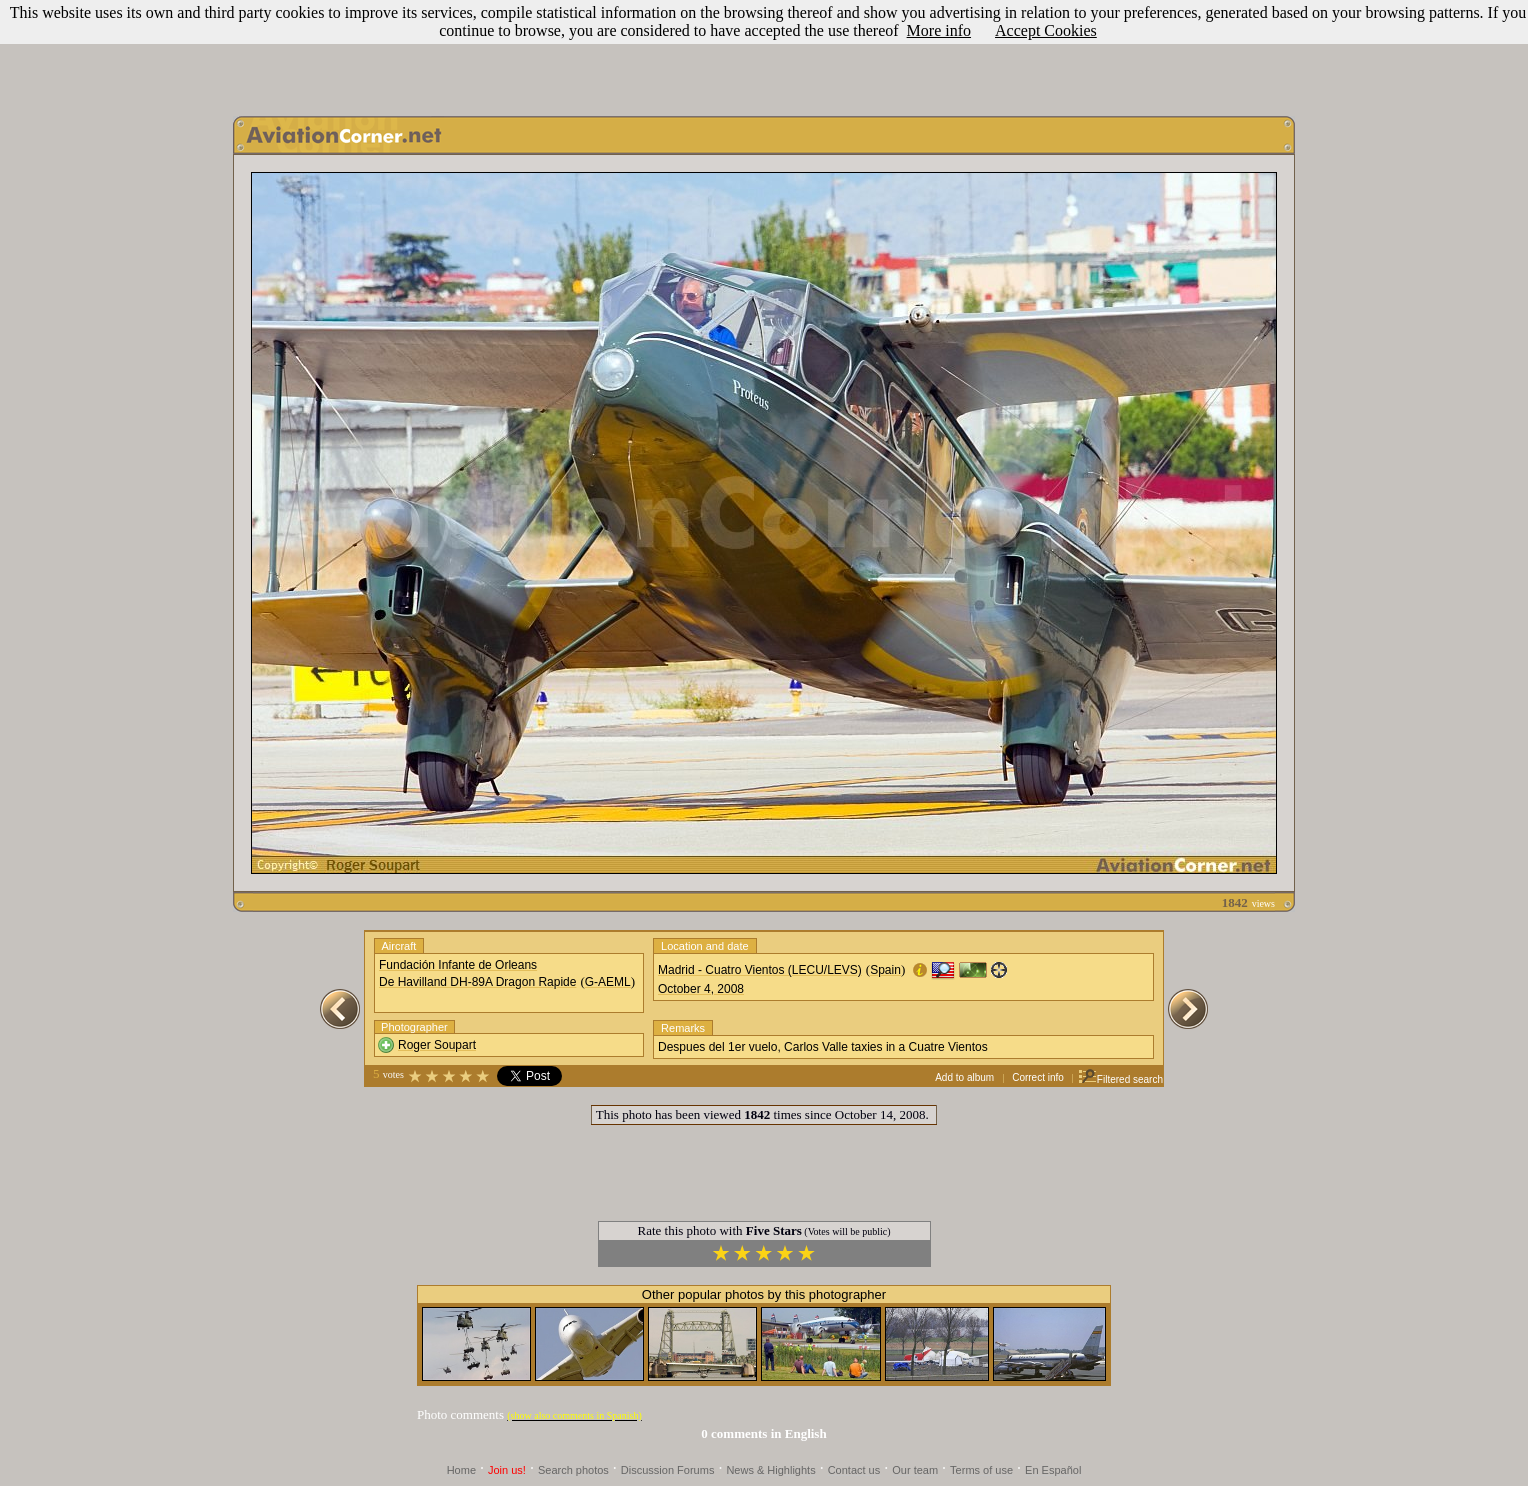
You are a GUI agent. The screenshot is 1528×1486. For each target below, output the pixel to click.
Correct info (1038, 1077)
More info (939, 30)
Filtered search (1120, 1079)
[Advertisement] (764, 53)
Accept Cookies (1046, 30)
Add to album (964, 1077)
